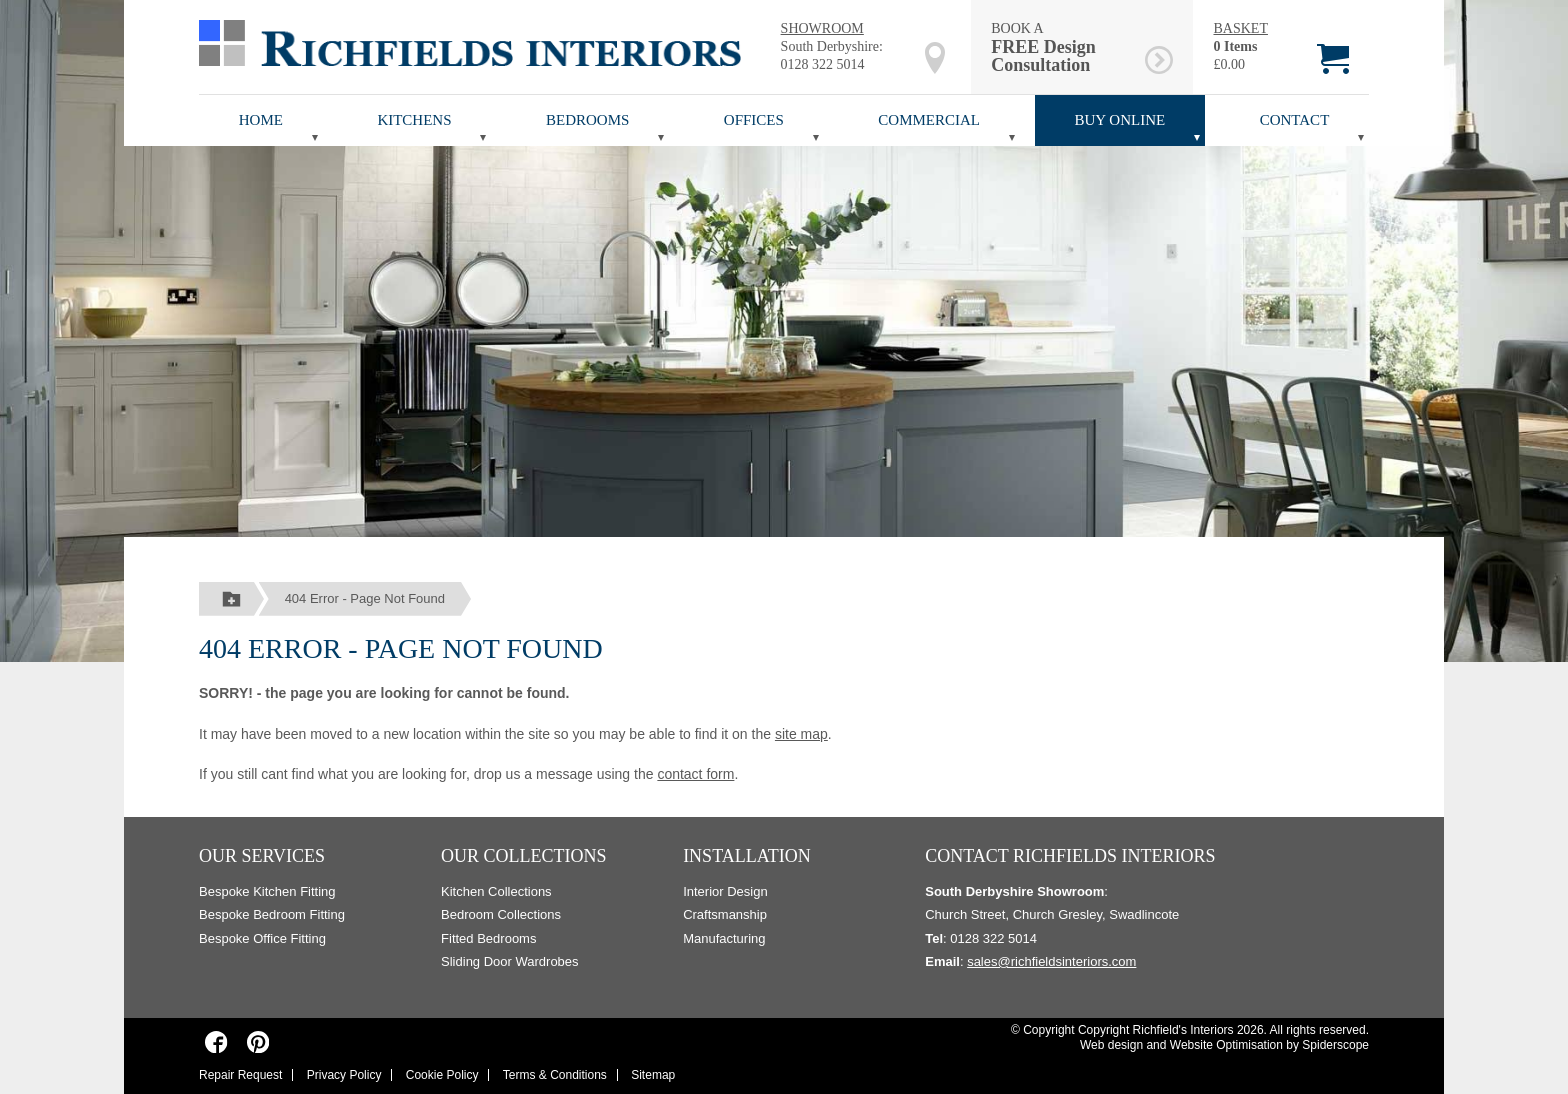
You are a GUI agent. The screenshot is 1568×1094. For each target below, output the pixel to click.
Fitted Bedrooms (488, 938)
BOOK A (1064, 47)
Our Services (262, 856)
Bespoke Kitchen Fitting (267, 891)
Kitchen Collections (496, 891)
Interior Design (725, 891)
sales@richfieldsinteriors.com (1051, 961)
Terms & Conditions (555, 1075)
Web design (1111, 1045)
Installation (747, 856)
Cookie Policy (442, 1075)
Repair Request (240, 1075)
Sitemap (653, 1075)
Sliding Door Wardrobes (510, 961)
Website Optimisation (1226, 1045)
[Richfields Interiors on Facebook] (216, 1041)
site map (801, 734)
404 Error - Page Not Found (365, 598)
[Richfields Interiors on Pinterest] (257, 1041)
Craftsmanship (725, 914)
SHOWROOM (822, 28)
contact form (695, 774)
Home (261, 120)
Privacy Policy (344, 1075)
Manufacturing (724, 938)
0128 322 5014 (823, 64)
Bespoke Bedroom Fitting (272, 914)
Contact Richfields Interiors (1070, 856)
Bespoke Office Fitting (262, 938)
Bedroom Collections (501, 914)
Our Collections (524, 856)
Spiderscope (1335, 1045)
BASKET (1240, 28)
